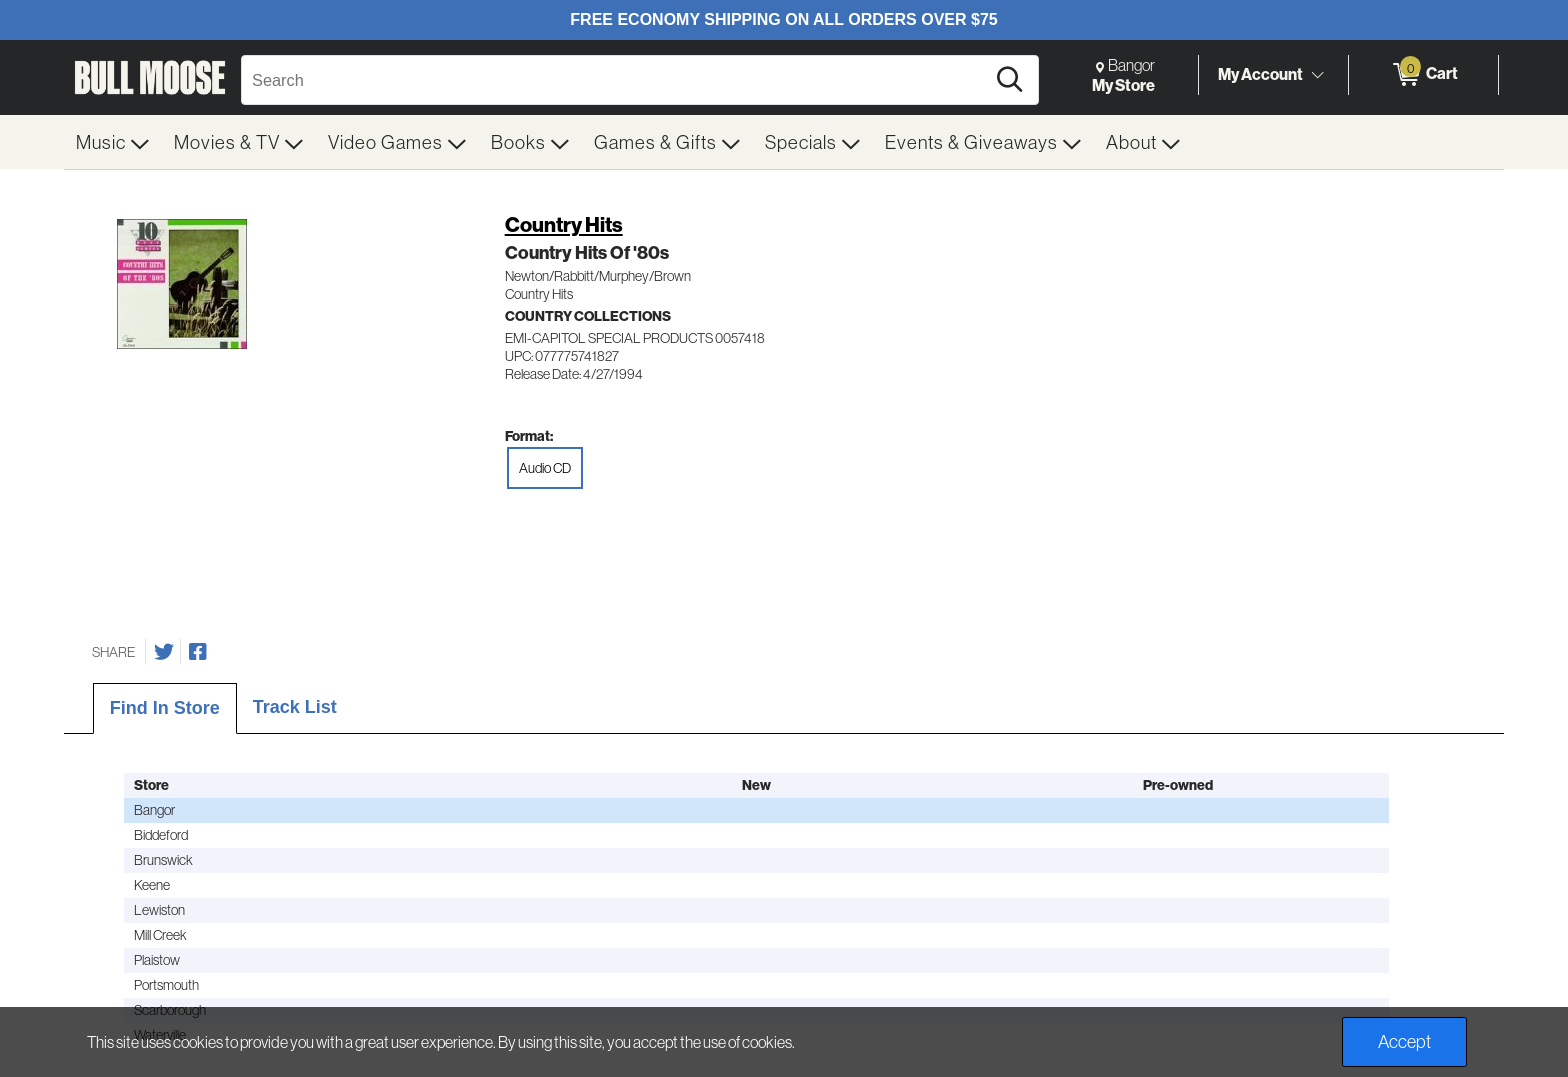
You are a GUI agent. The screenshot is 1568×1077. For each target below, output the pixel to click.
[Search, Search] (616, 80)
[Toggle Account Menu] (1317, 75)
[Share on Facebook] (198, 652)
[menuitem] (113, 142)
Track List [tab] (295, 707)
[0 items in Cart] (1423, 75)
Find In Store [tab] (165, 708)
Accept (1404, 1041)
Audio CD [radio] (545, 468)
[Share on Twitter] (164, 652)
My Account (1260, 74)
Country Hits (564, 224)
